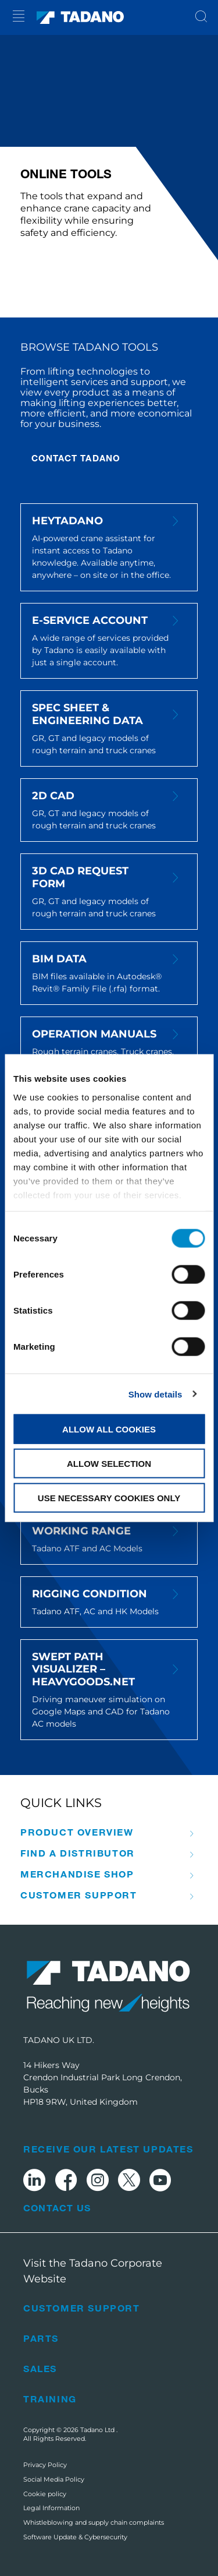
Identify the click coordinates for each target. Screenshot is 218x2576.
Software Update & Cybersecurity (75, 2537)
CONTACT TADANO (75, 458)
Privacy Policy (45, 2465)
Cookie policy (44, 2494)
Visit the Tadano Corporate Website (92, 2271)
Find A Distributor (77, 1853)
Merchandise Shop (77, 1874)
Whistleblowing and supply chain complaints (93, 2522)
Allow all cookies (109, 1429)
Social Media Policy (53, 2479)
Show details (155, 1394)
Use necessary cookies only (109, 1497)
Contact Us (57, 2208)
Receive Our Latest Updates (108, 2148)
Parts (41, 2338)
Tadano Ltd (98, 2430)
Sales (40, 2368)
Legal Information (51, 2508)
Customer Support (78, 1895)
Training (50, 2398)
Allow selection (109, 1463)
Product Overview (77, 1832)
